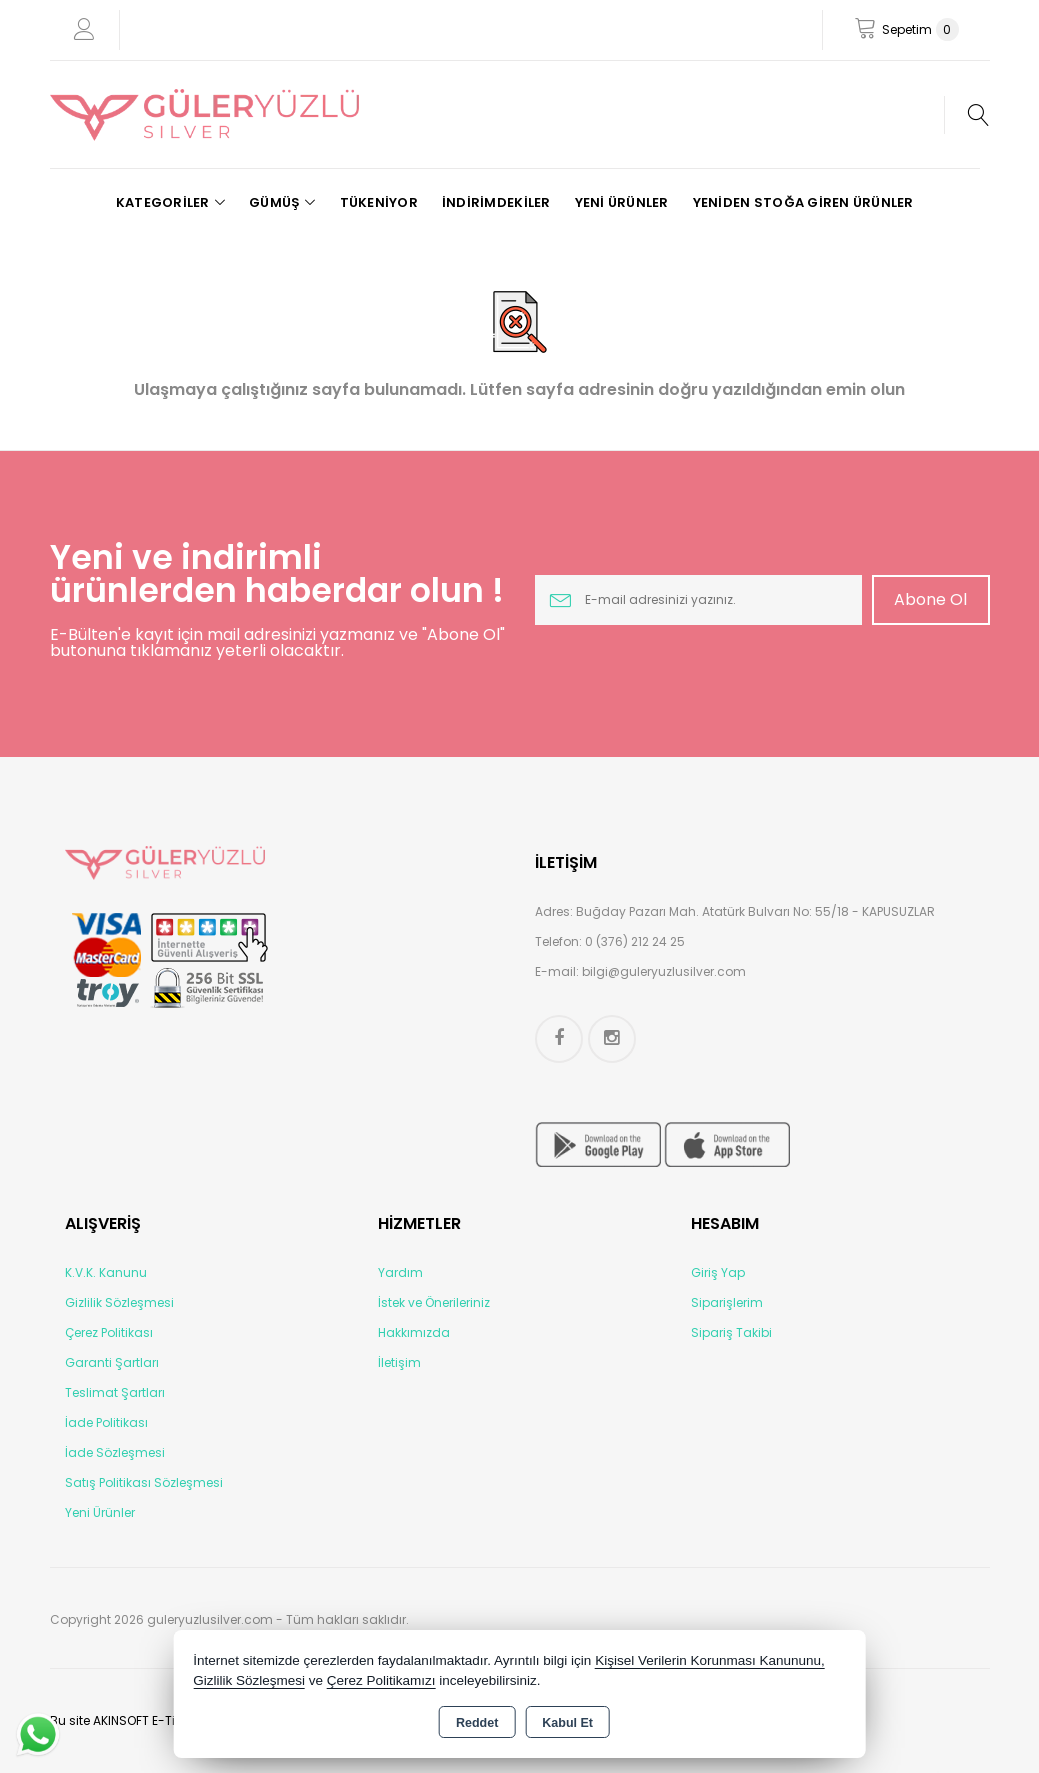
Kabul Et (567, 1723)
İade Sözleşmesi (115, 1452)
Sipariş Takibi (731, 1332)
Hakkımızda (414, 1332)
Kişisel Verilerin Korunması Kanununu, (710, 1660)
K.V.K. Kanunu (106, 1272)
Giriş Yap (718, 1272)
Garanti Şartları (112, 1362)
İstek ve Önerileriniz (434, 1302)
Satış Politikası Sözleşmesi (144, 1482)
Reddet (477, 1723)
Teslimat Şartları (115, 1392)
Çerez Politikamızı (381, 1680)
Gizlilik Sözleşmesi (119, 1302)
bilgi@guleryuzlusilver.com (664, 971)
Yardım (400, 1272)
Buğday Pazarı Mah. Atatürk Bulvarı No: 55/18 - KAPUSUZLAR (755, 911)
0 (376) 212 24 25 (635, 941)
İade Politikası (106, 1422)
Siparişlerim (727, 1302)
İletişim (399, 1362)
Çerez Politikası (109, 1332)
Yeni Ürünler (100, 1512)
